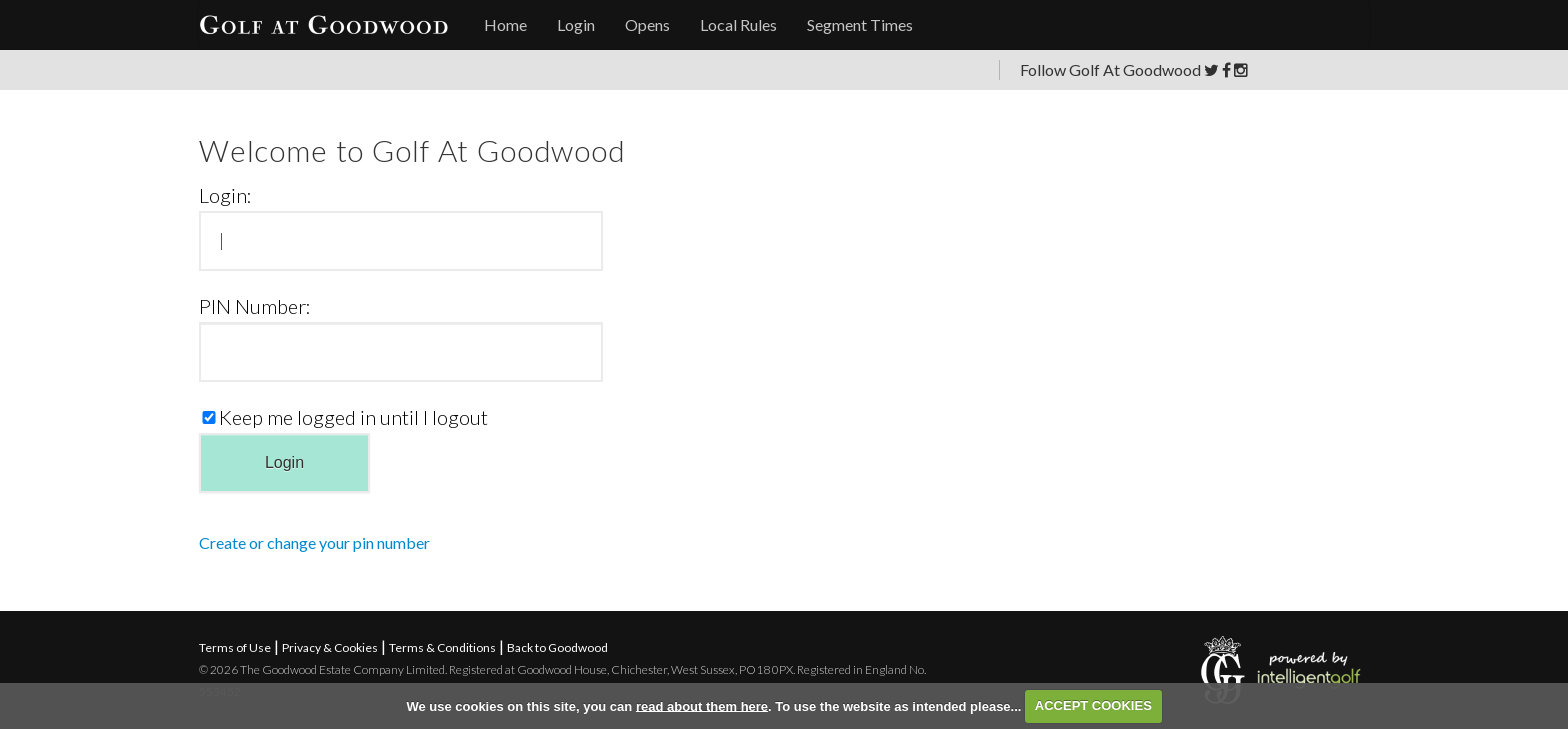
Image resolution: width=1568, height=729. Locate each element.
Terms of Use (235, 647)
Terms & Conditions (442, 647)
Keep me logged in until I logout (343, 416)
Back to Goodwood (557, 647)
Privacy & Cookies (330, 647)
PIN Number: (255, 305)
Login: (225, 194)
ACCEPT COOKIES (1093, 705)
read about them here (702, 705)
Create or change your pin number (314, 542)
